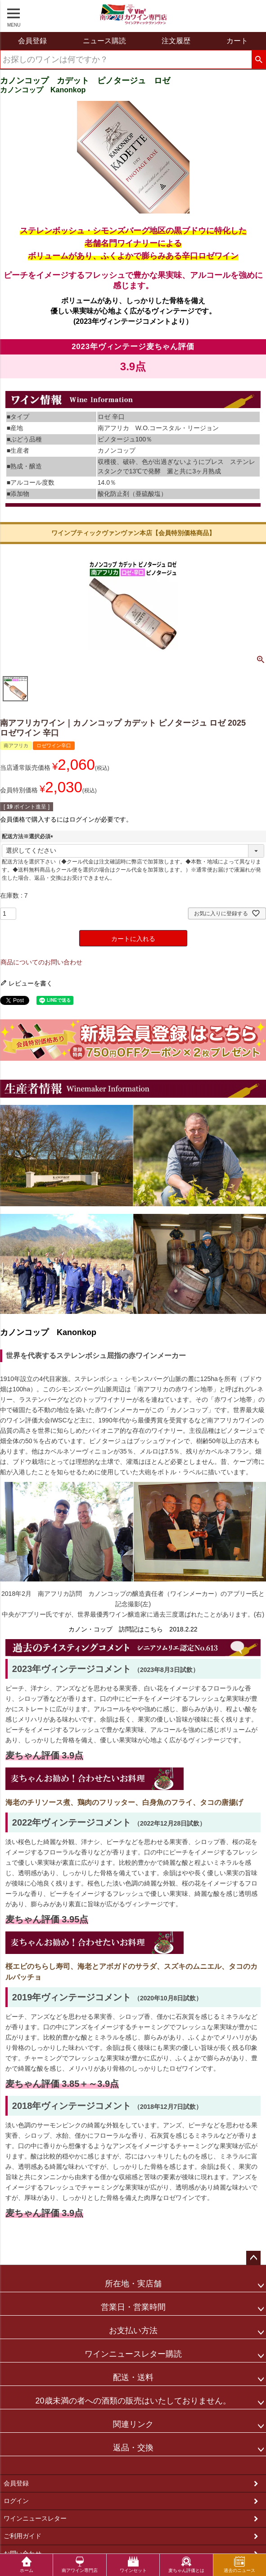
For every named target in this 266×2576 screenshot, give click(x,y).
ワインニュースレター (35, 2518)
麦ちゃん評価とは (186, 2564)
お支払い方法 (133, 2330)
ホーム (26, 2564)
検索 (259, 60)
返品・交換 (133, 2447)
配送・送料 (133, 2377)
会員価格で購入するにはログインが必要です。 (66, 819)
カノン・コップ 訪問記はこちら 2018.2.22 (132, 1629)
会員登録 (16, 2483)
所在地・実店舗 (133, 2283)
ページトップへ (253, 2258)
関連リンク (133, 2424)
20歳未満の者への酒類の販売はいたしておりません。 (132, 2400)
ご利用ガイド (22, 2536)
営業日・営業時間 (133, 2307)
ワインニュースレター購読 (133, 2353)
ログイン (16, 2500)
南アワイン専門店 (80, 2564)
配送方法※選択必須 (29, 836)
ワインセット (133, 2564)
